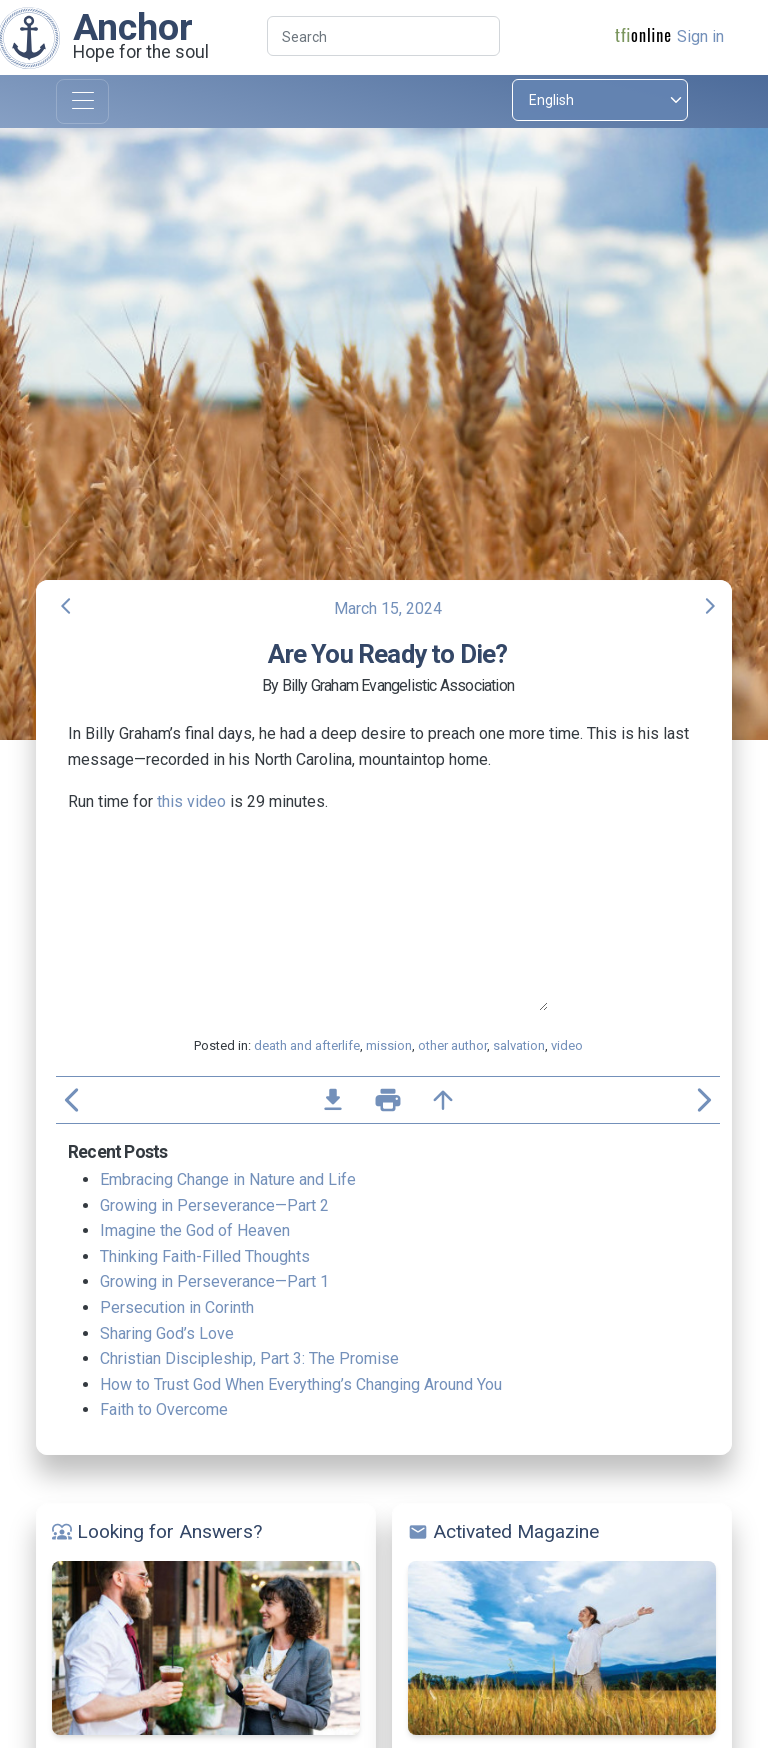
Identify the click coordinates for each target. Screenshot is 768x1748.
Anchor (133, 27)
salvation (519, 1045)
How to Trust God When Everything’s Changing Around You (301, 1384)
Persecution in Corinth (177, 1307)
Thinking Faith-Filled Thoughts (205, 1256)
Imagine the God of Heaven (195, 1230)
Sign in (700, 36)
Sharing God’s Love (167, 1333)
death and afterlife (307, 1045)
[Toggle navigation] (82, 101)
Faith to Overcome (164, 1409)
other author (452, 1045)
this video (191, 801)
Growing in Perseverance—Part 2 (214, 1205)
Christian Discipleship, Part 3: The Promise (249, 1358)
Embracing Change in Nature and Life (228, 1179)
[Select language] (600, 100)
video (567, 1045)
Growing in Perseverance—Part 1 (214, 1281)
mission (389, 1045)
